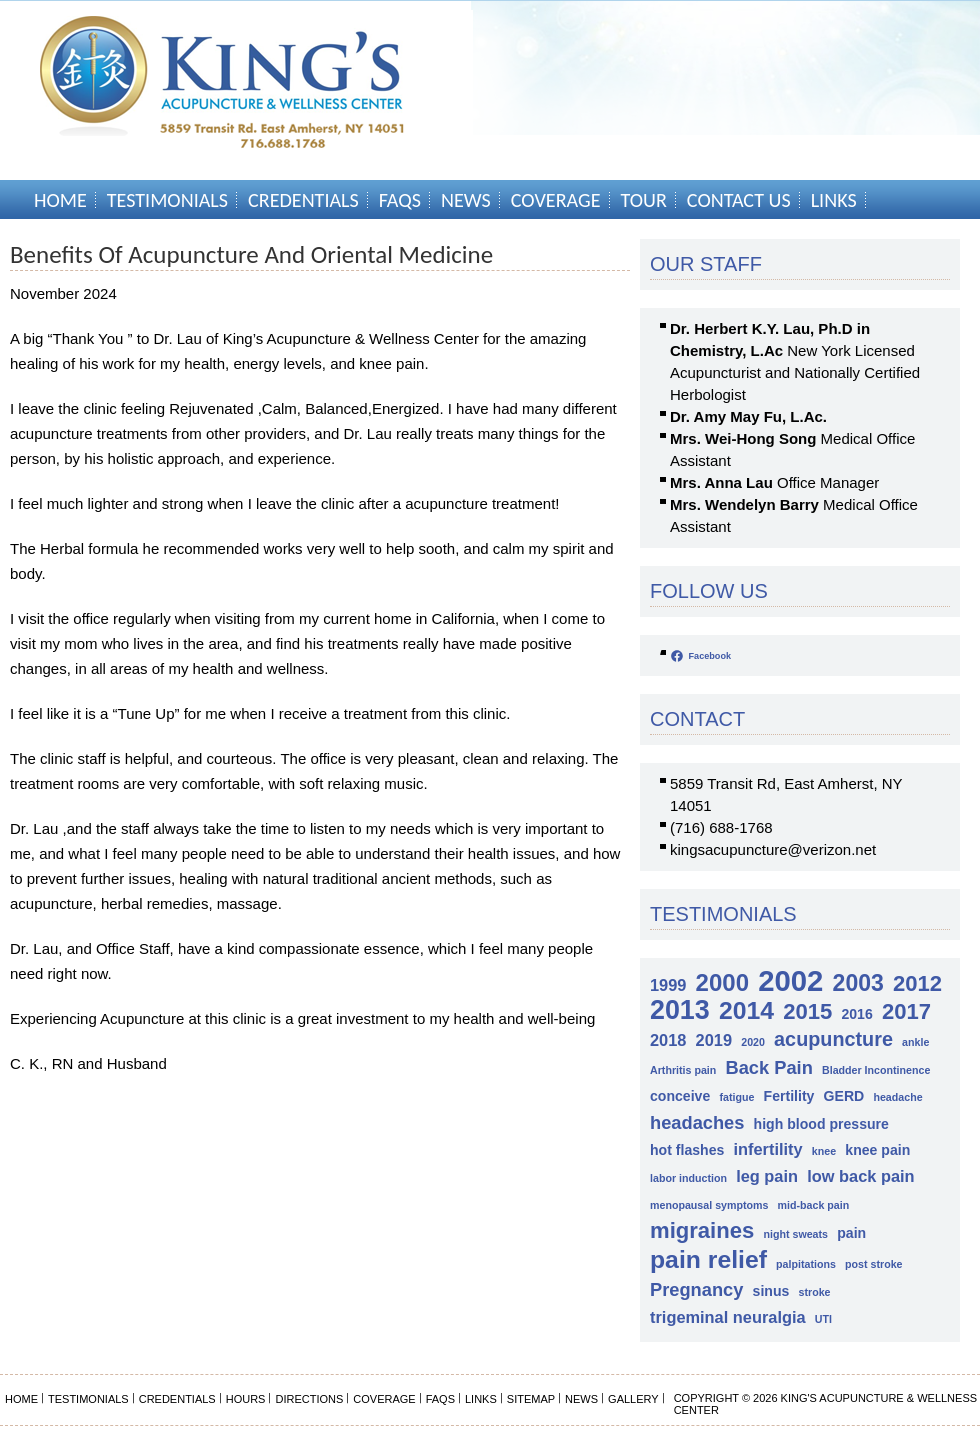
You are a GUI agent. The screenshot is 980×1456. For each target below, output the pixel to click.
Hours (246, 1399)
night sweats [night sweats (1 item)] (795, 1234)
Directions (309, 1399)
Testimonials (167, 200)
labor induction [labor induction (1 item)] (688, 1178)
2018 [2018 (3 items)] (668, 1040)
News (466, 200)
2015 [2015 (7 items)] (807, 1011)
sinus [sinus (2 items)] (771, 1291)
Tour (644, 200)
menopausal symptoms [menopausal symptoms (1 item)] (709, 1205)
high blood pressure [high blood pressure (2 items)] (821, 1124)
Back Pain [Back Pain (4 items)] (768, 1067)
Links (834, 200)
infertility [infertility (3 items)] (768, 1149)
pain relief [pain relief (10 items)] (708, 1259)
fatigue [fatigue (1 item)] (736, 1097)
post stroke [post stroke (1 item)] (873, 1264)
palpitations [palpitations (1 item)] (806, 1264)
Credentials (303, 200)
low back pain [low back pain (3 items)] (860, 1176)
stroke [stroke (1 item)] (815, 1292)
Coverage (556, 200)
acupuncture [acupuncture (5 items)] (833, 1039)
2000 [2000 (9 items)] (722, 982)
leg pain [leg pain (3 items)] (767, 1176)
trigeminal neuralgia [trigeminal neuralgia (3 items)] (728, 1317)
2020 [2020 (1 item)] (753, 1042)
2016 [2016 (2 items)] (856, 1014)
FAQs (400, 200)
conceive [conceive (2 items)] (680, 1096)
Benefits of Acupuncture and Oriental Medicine (251, 254)
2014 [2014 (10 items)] (746, 1010)
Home (60, 200)
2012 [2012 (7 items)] (917, 983)
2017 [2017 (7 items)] (906, 1011)
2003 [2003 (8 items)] (858, 983)
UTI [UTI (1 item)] (823, 1319)
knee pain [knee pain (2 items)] (877, 1150)
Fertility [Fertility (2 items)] (789, 1096)
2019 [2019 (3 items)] (714, 1040)
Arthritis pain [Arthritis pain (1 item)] (683, 1070)
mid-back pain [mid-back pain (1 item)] (814, 1205)
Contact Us (739, 200)
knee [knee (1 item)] (824, 1151)
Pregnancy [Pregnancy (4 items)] (696, 1289)
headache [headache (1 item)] (897, 1097)
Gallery (633, 1399)
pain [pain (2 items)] (851, 1233)
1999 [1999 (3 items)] (668, 985)
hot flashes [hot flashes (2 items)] (687, 1150)
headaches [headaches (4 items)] (697, 1122)
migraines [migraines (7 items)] (702, 1230)
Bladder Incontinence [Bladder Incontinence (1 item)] (876, 1070)
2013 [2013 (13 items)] (680, 1010)
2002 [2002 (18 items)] (790, 980)
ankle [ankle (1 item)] (915, 1042)
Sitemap (531, 1399)
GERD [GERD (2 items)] (844, 1096)
